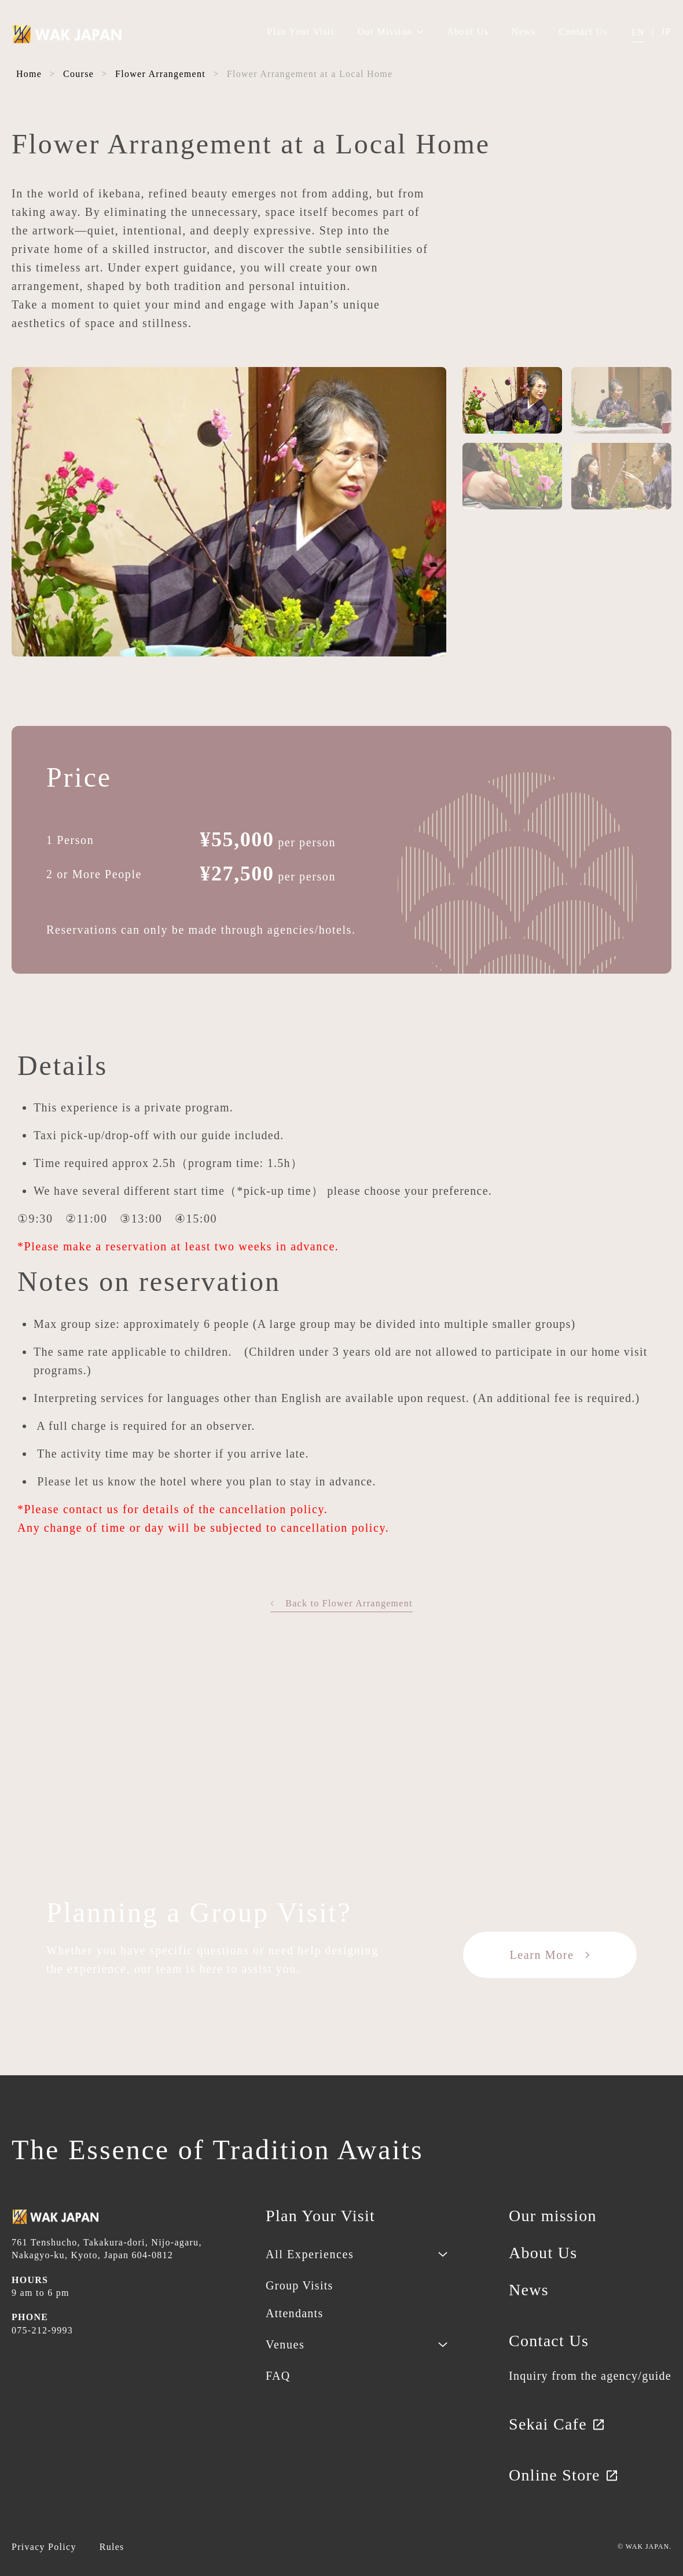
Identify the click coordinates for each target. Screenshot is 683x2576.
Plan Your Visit (300, 31)
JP (666, 31)
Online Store (564, 2475)
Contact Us (583, 31)
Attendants (294, 2313)
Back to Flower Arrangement (341, 1603)
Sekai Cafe (557, 2424)
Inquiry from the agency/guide (590, 2375)
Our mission (553, 2216)
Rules (112, 2547)
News (524, 31)
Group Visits (299, 2285)
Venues (285, 2344)
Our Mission (390, 31)
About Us (468, 31)
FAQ (278, 2375)
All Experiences (310, 2254)
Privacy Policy (44, 2547)
